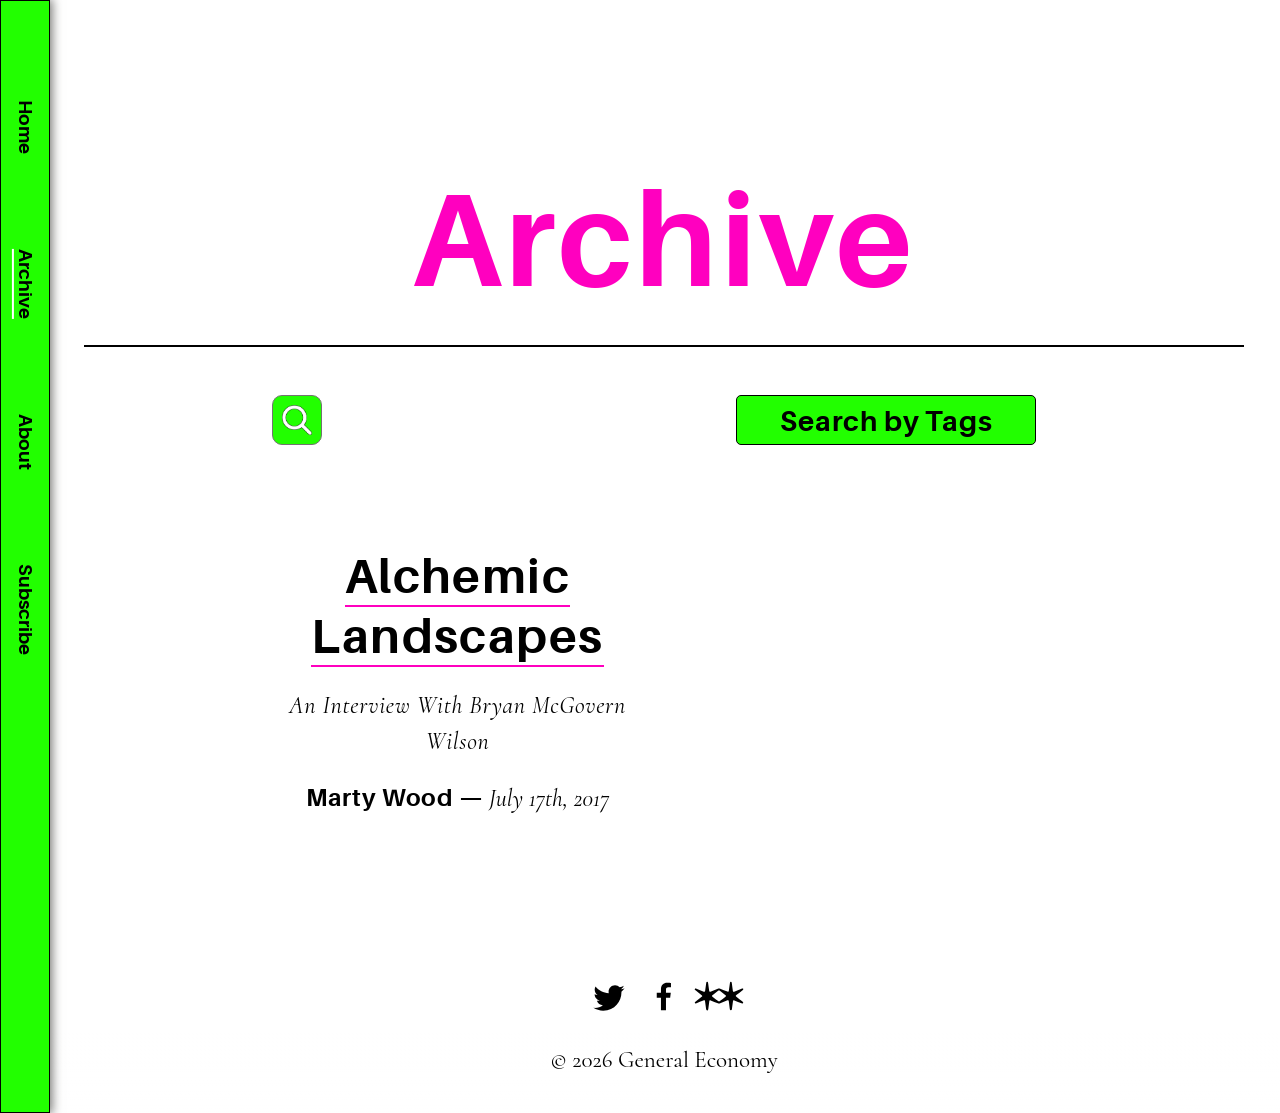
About (25, 442)
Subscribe (25, 609)
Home (25, 127)
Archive (25, 284)
